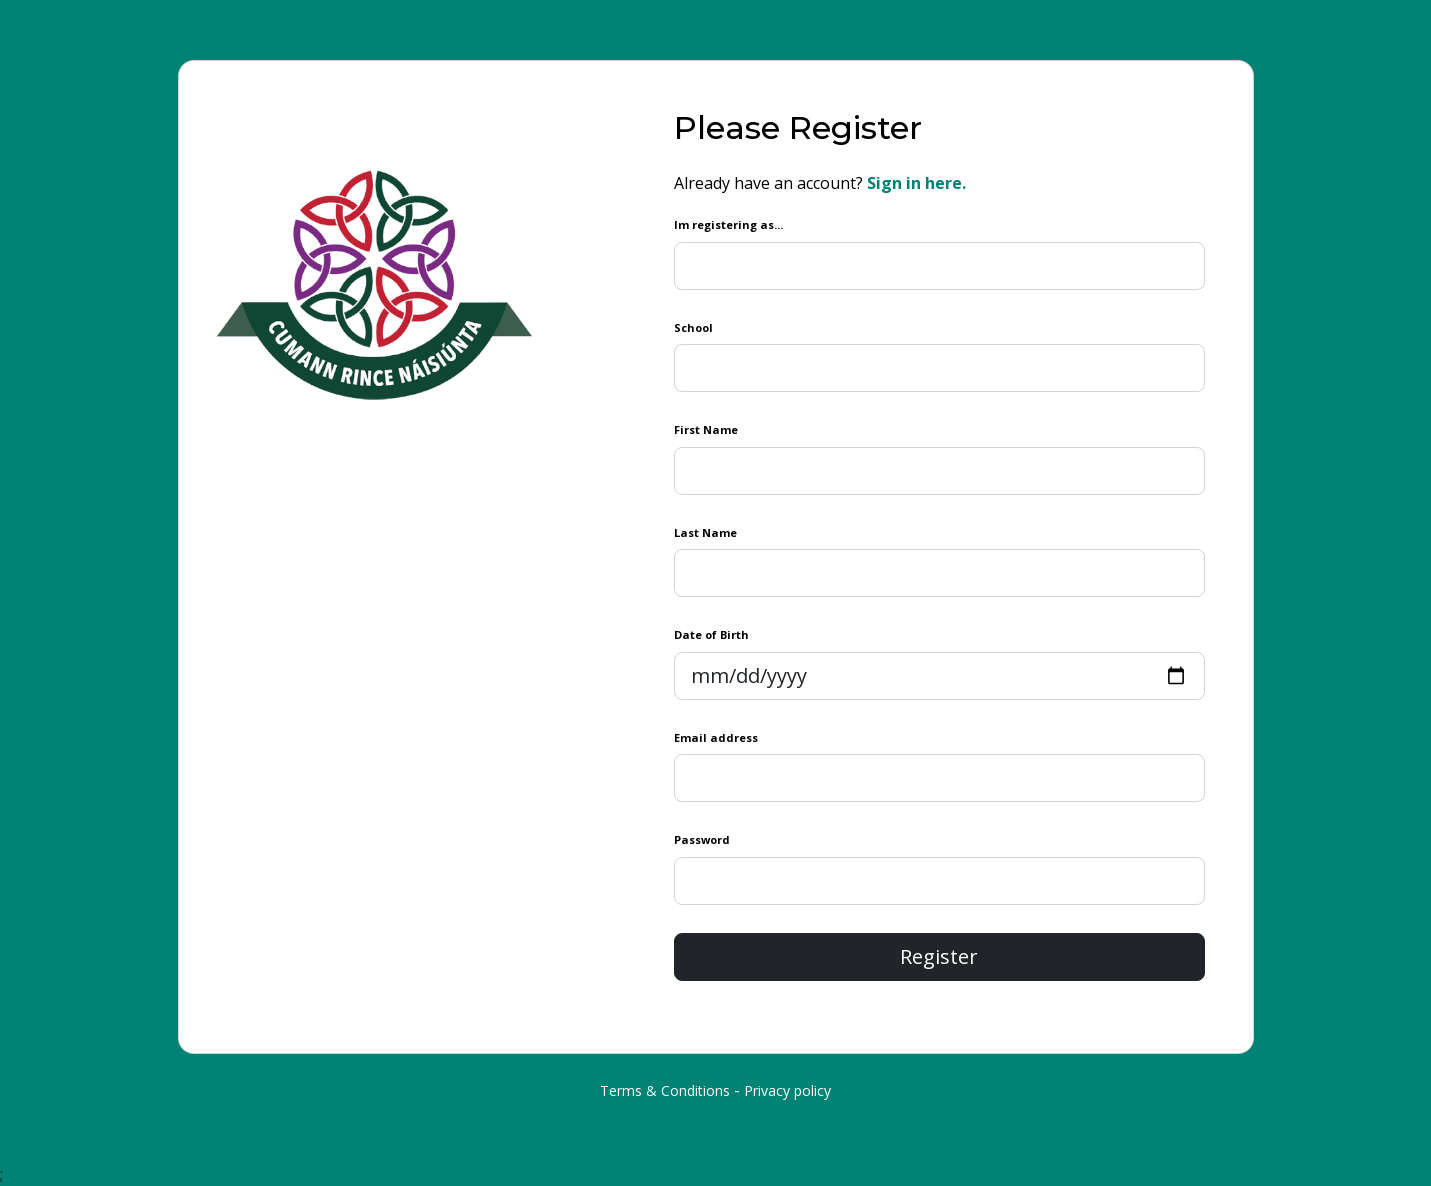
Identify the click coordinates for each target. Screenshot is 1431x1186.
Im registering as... (728, 224)
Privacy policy (787, 1090)
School (693, 327)
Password (702, 839)
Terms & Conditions (665, 1090)
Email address (716, 737)
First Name (706, 429)
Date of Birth (711, 634)
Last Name (705, 532)
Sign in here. (916, 183)
